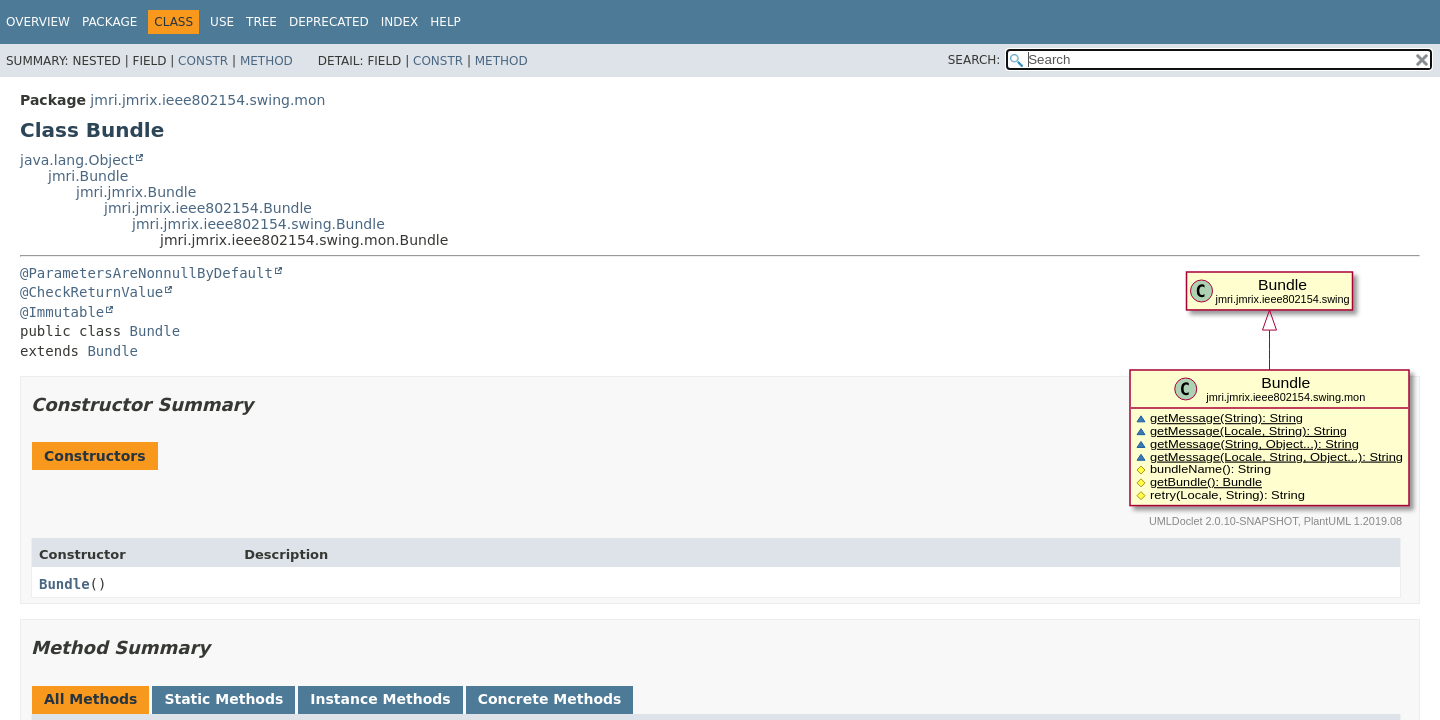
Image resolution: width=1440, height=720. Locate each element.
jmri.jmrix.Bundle (136, 192)
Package (109, 22)
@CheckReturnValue (91, 292)
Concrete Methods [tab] (550, 699)
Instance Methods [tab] (380, 699)
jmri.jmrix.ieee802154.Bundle (208, 208)
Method (266, 61)
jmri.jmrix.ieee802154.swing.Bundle (258, 224)
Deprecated (329, 22)
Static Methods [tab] (223, 699)
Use (222, 22)
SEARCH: (974, 60)
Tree (261, 22)
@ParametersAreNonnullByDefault (146, 273)
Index (400, 22)
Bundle (155, 331)
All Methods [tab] (90, 699)
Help (445, 22)
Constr (203, 61)
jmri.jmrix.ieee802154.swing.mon (207, 100)
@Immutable (62, 312)
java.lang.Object (77, 160)
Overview (38, 22)
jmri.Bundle (88, 176)
